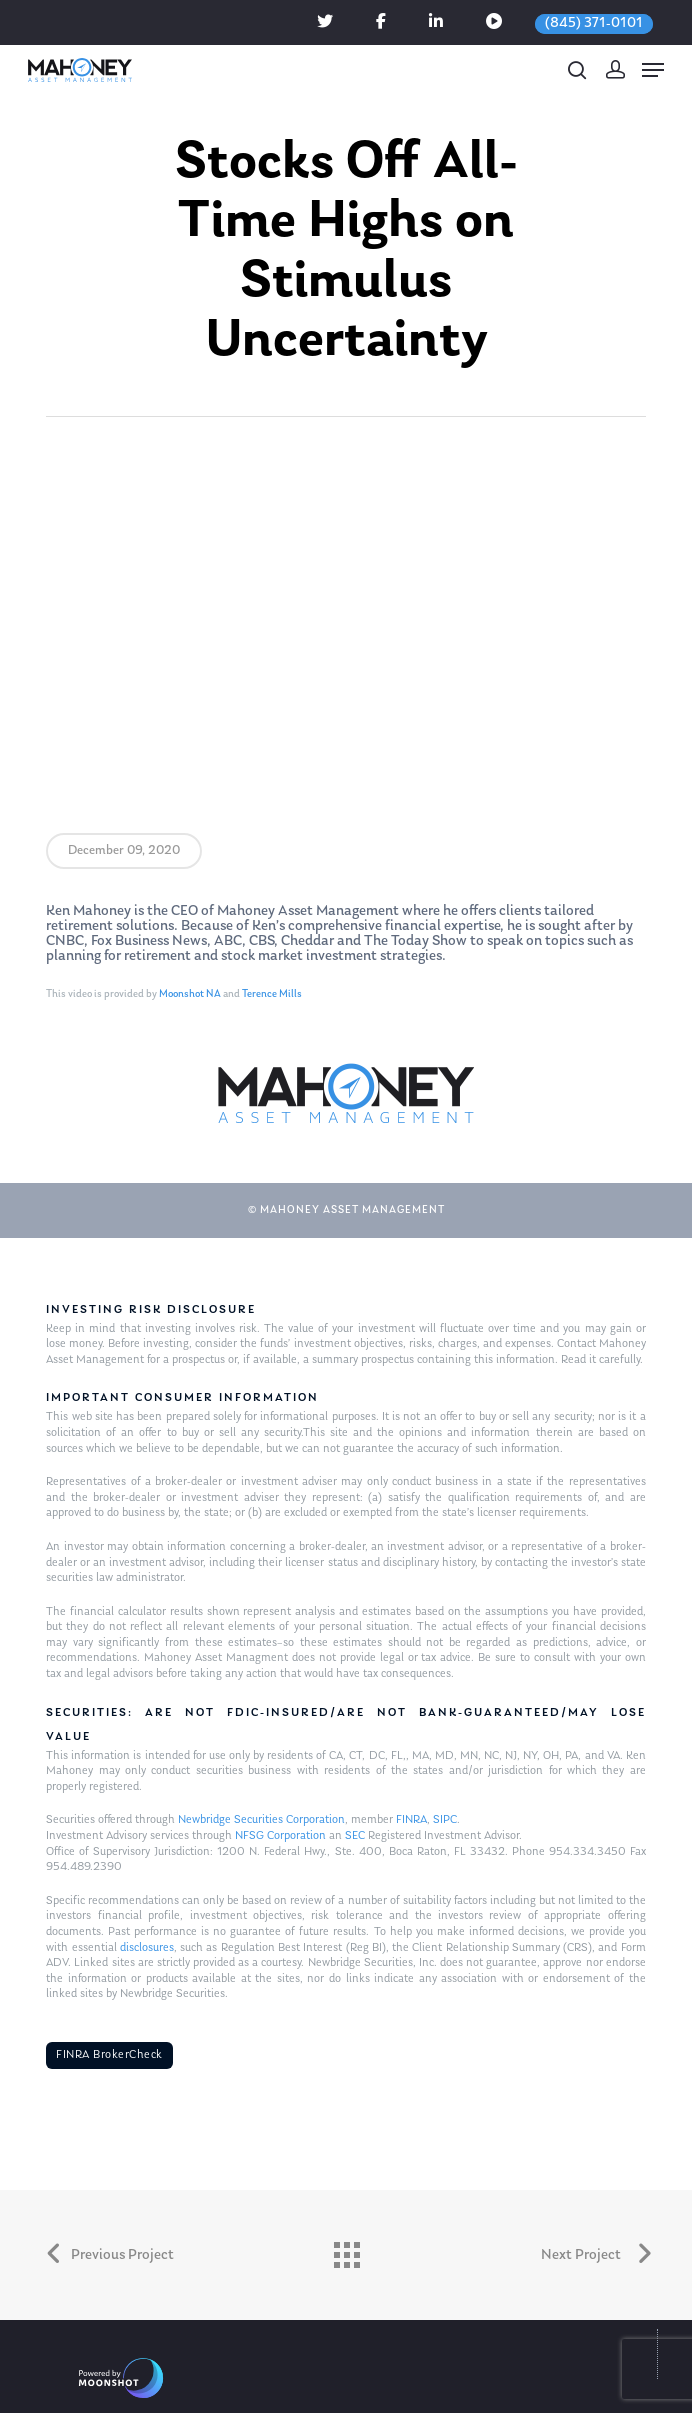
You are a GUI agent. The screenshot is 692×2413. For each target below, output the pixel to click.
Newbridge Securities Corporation (261, 1820)
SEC (355, 1836)
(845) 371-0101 (594, 23)
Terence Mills (272, 994)
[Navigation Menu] (653, 70)
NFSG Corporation (280, 1836)
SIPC (445, 1820)
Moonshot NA (190, 994)
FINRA (411, 1820)
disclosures (147, 1948)
